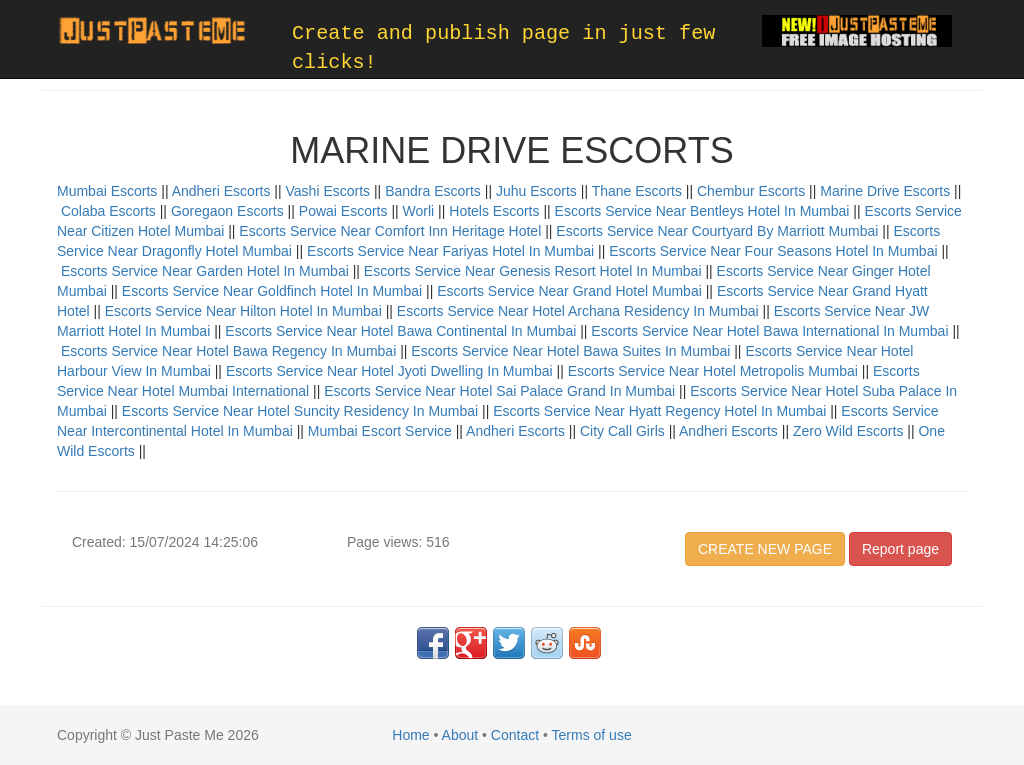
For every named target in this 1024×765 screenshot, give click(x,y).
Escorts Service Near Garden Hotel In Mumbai (205, 271)
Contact (515, 735)
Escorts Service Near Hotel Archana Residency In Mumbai (578, 311)
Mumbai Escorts (107, 191)
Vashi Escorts (328, 191)
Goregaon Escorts (227, 211)
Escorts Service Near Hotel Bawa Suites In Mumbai (570, 351)
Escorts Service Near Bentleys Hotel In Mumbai (702, 211)
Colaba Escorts (108, 211)
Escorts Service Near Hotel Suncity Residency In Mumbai (300, 411)
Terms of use (592, 735)
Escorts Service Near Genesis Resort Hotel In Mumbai (533, 271)
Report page (900, 549)
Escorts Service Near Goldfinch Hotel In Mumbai (272, 291)
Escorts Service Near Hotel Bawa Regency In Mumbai (228, 351)
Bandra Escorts (433, 191)
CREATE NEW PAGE (765, 549)
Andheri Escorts (221, 191)
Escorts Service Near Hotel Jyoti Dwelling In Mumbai (389, 371)
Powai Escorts (343, 211)
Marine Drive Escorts (885, 191)
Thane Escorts (637, 191)
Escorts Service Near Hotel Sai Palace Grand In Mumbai (499, 391)
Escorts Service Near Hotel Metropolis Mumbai (713, 371)
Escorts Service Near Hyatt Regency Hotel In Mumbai (659, 411)
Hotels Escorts (494, 211)
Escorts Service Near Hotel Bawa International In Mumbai (769, 331)
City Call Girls (622, 431)
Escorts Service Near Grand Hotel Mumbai (569, 291)
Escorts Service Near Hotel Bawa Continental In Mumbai (400, 331)
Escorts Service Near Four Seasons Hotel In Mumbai (773, 251)
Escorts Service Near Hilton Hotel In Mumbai (243, 311)
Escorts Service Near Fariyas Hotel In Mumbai (450, 251)
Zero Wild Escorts (848, 431)
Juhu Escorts (536, 191)
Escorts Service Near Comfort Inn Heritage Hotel (390, 231)
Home (410, 735)
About (460, 735)
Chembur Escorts (751, 191)
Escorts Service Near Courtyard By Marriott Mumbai (717, 231)
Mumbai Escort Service (380, 431)
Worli (419, 211)
